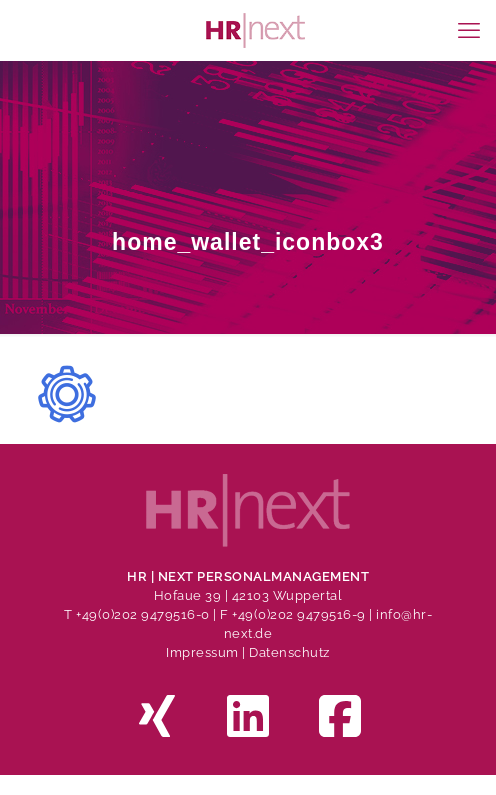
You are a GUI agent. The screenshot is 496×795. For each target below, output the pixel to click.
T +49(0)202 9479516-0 (138, 614)
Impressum (202, 652)
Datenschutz (289, 652)
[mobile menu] (469, 30)
